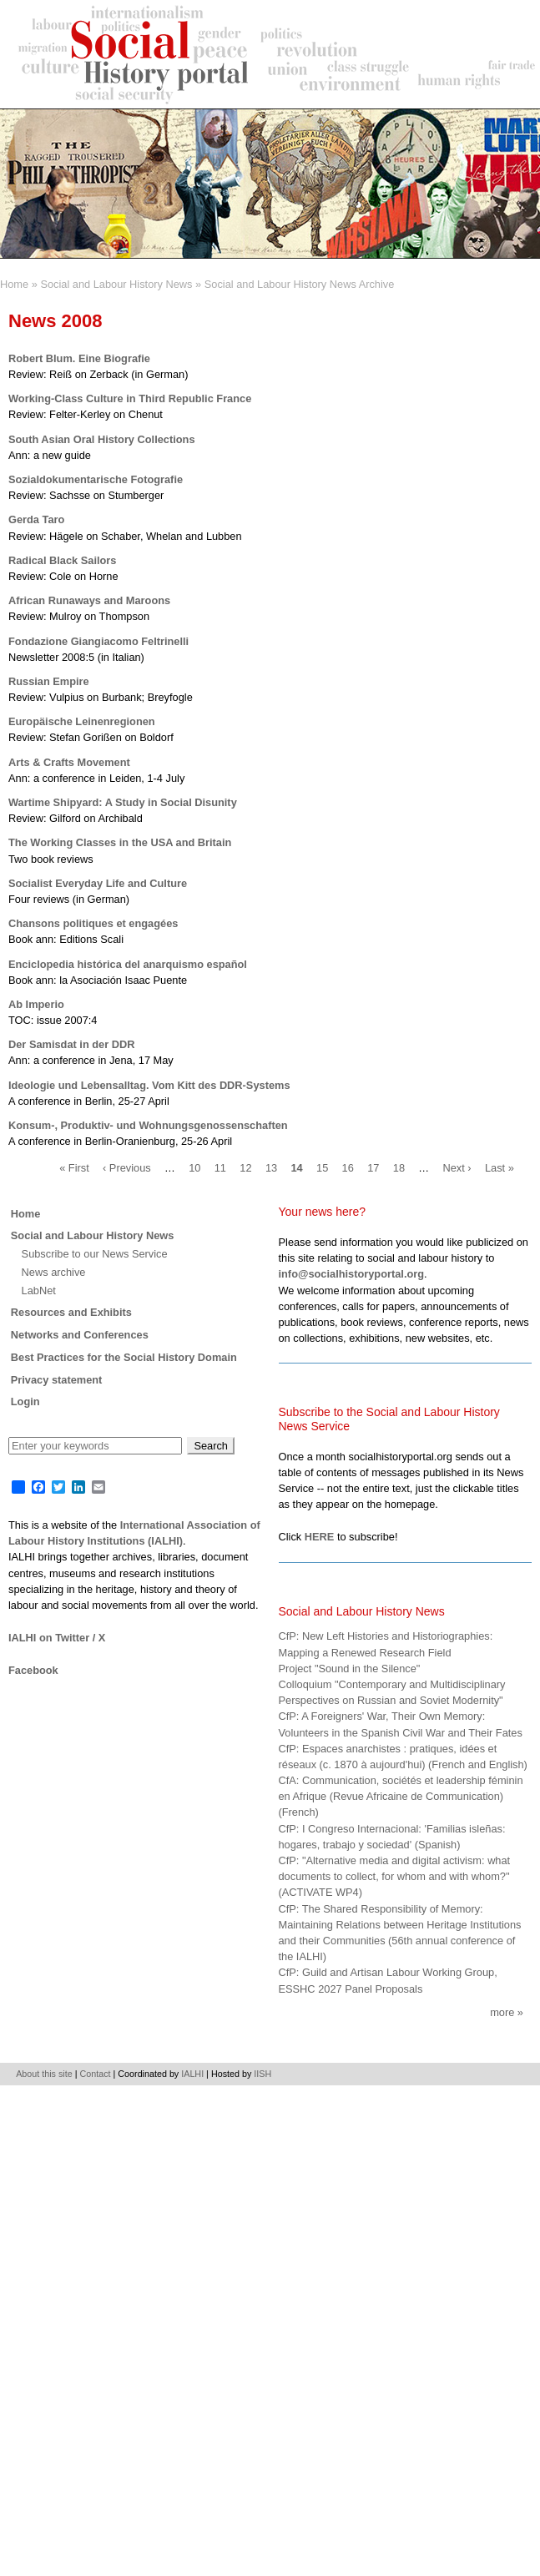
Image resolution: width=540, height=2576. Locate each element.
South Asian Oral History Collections (101, 439)
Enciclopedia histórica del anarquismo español (127, 964)
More (502, 2012)
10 (194, 1168)
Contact (95, 2074)
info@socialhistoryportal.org (352, 1274)
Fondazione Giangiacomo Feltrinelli (98, 641)
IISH (262, 2074)
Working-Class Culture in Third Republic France (129, 398)
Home (14, 284)
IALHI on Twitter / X (56, 1637)
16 (348, 1168)
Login (25, 1401)
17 (373, 1168)
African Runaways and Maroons (89, 600)
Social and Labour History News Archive (299, 284)
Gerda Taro (36, 519)
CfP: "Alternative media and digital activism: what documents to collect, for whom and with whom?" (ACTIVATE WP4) (395, 1876)
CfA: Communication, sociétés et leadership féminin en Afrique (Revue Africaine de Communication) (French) (401, 1796)
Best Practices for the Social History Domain (124, 1357)
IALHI (192, 2074)
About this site (44, 2074)
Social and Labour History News (116, 284)
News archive (54, 1272)
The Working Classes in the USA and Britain (119, 842)
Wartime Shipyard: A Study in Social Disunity (122, 802)
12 (245, 1168)
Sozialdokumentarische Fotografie (95, 479)
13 (271, 1168)
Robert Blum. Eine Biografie (79, 358)
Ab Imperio (36, 1004)
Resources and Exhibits (71, 1312)
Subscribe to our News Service (95, 1254)
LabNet (39, 1290)
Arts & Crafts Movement (69, 762)
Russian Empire (48, 681)
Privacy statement (57, 1380)
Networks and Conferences (80, 1334)
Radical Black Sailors (62, 560)
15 (322, 1168)
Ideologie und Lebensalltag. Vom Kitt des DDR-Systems (149, 1085)
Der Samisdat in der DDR (71, 1044)
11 (220, 1168)
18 (399, 1168)
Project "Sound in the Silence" (350, 1668)
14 (296, 1168)
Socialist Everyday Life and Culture (97, 883)
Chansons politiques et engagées (93, 923)
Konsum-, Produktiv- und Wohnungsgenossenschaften (148, 1125)
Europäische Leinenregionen (81, 721)
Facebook (33, 1670)
